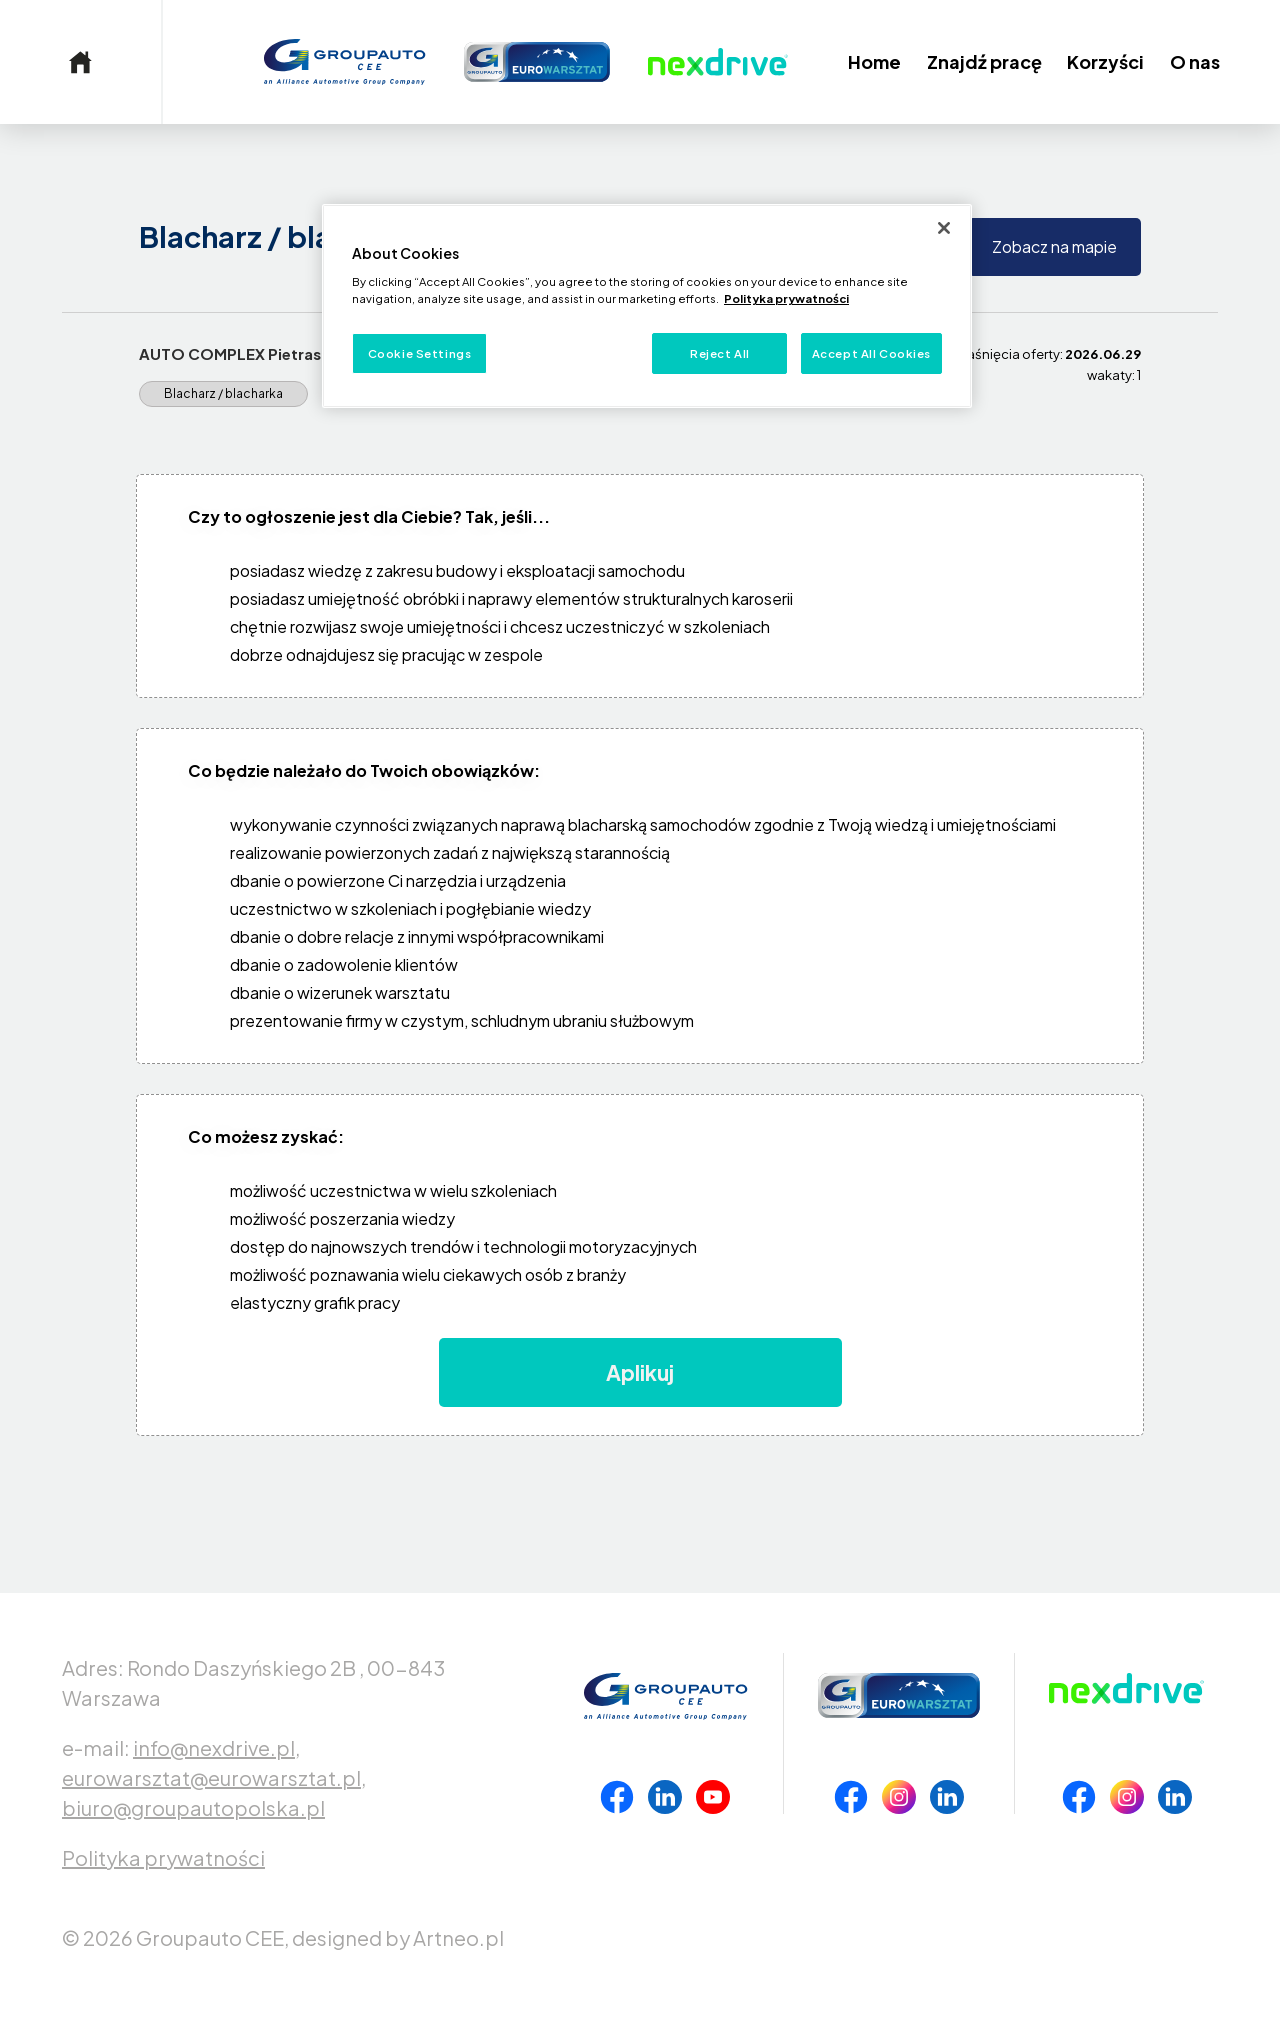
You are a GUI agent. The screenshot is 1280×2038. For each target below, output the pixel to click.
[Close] (944, 228)
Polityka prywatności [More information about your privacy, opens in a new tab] (786, 298)
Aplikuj (640, 1372)
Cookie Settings (420, 353)
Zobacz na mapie (1054, 246)
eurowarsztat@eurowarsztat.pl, (214, 1777)
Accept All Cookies (871, 353)
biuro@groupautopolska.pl (193, 1807)
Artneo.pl (458, 1937)
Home (874, 61)
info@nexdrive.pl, (216, 1747)
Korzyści (1105, 61)
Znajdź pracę (984, 61)
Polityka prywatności (163, 1857)
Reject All (720, 353)
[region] (647, 306)
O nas (1195, 61)
